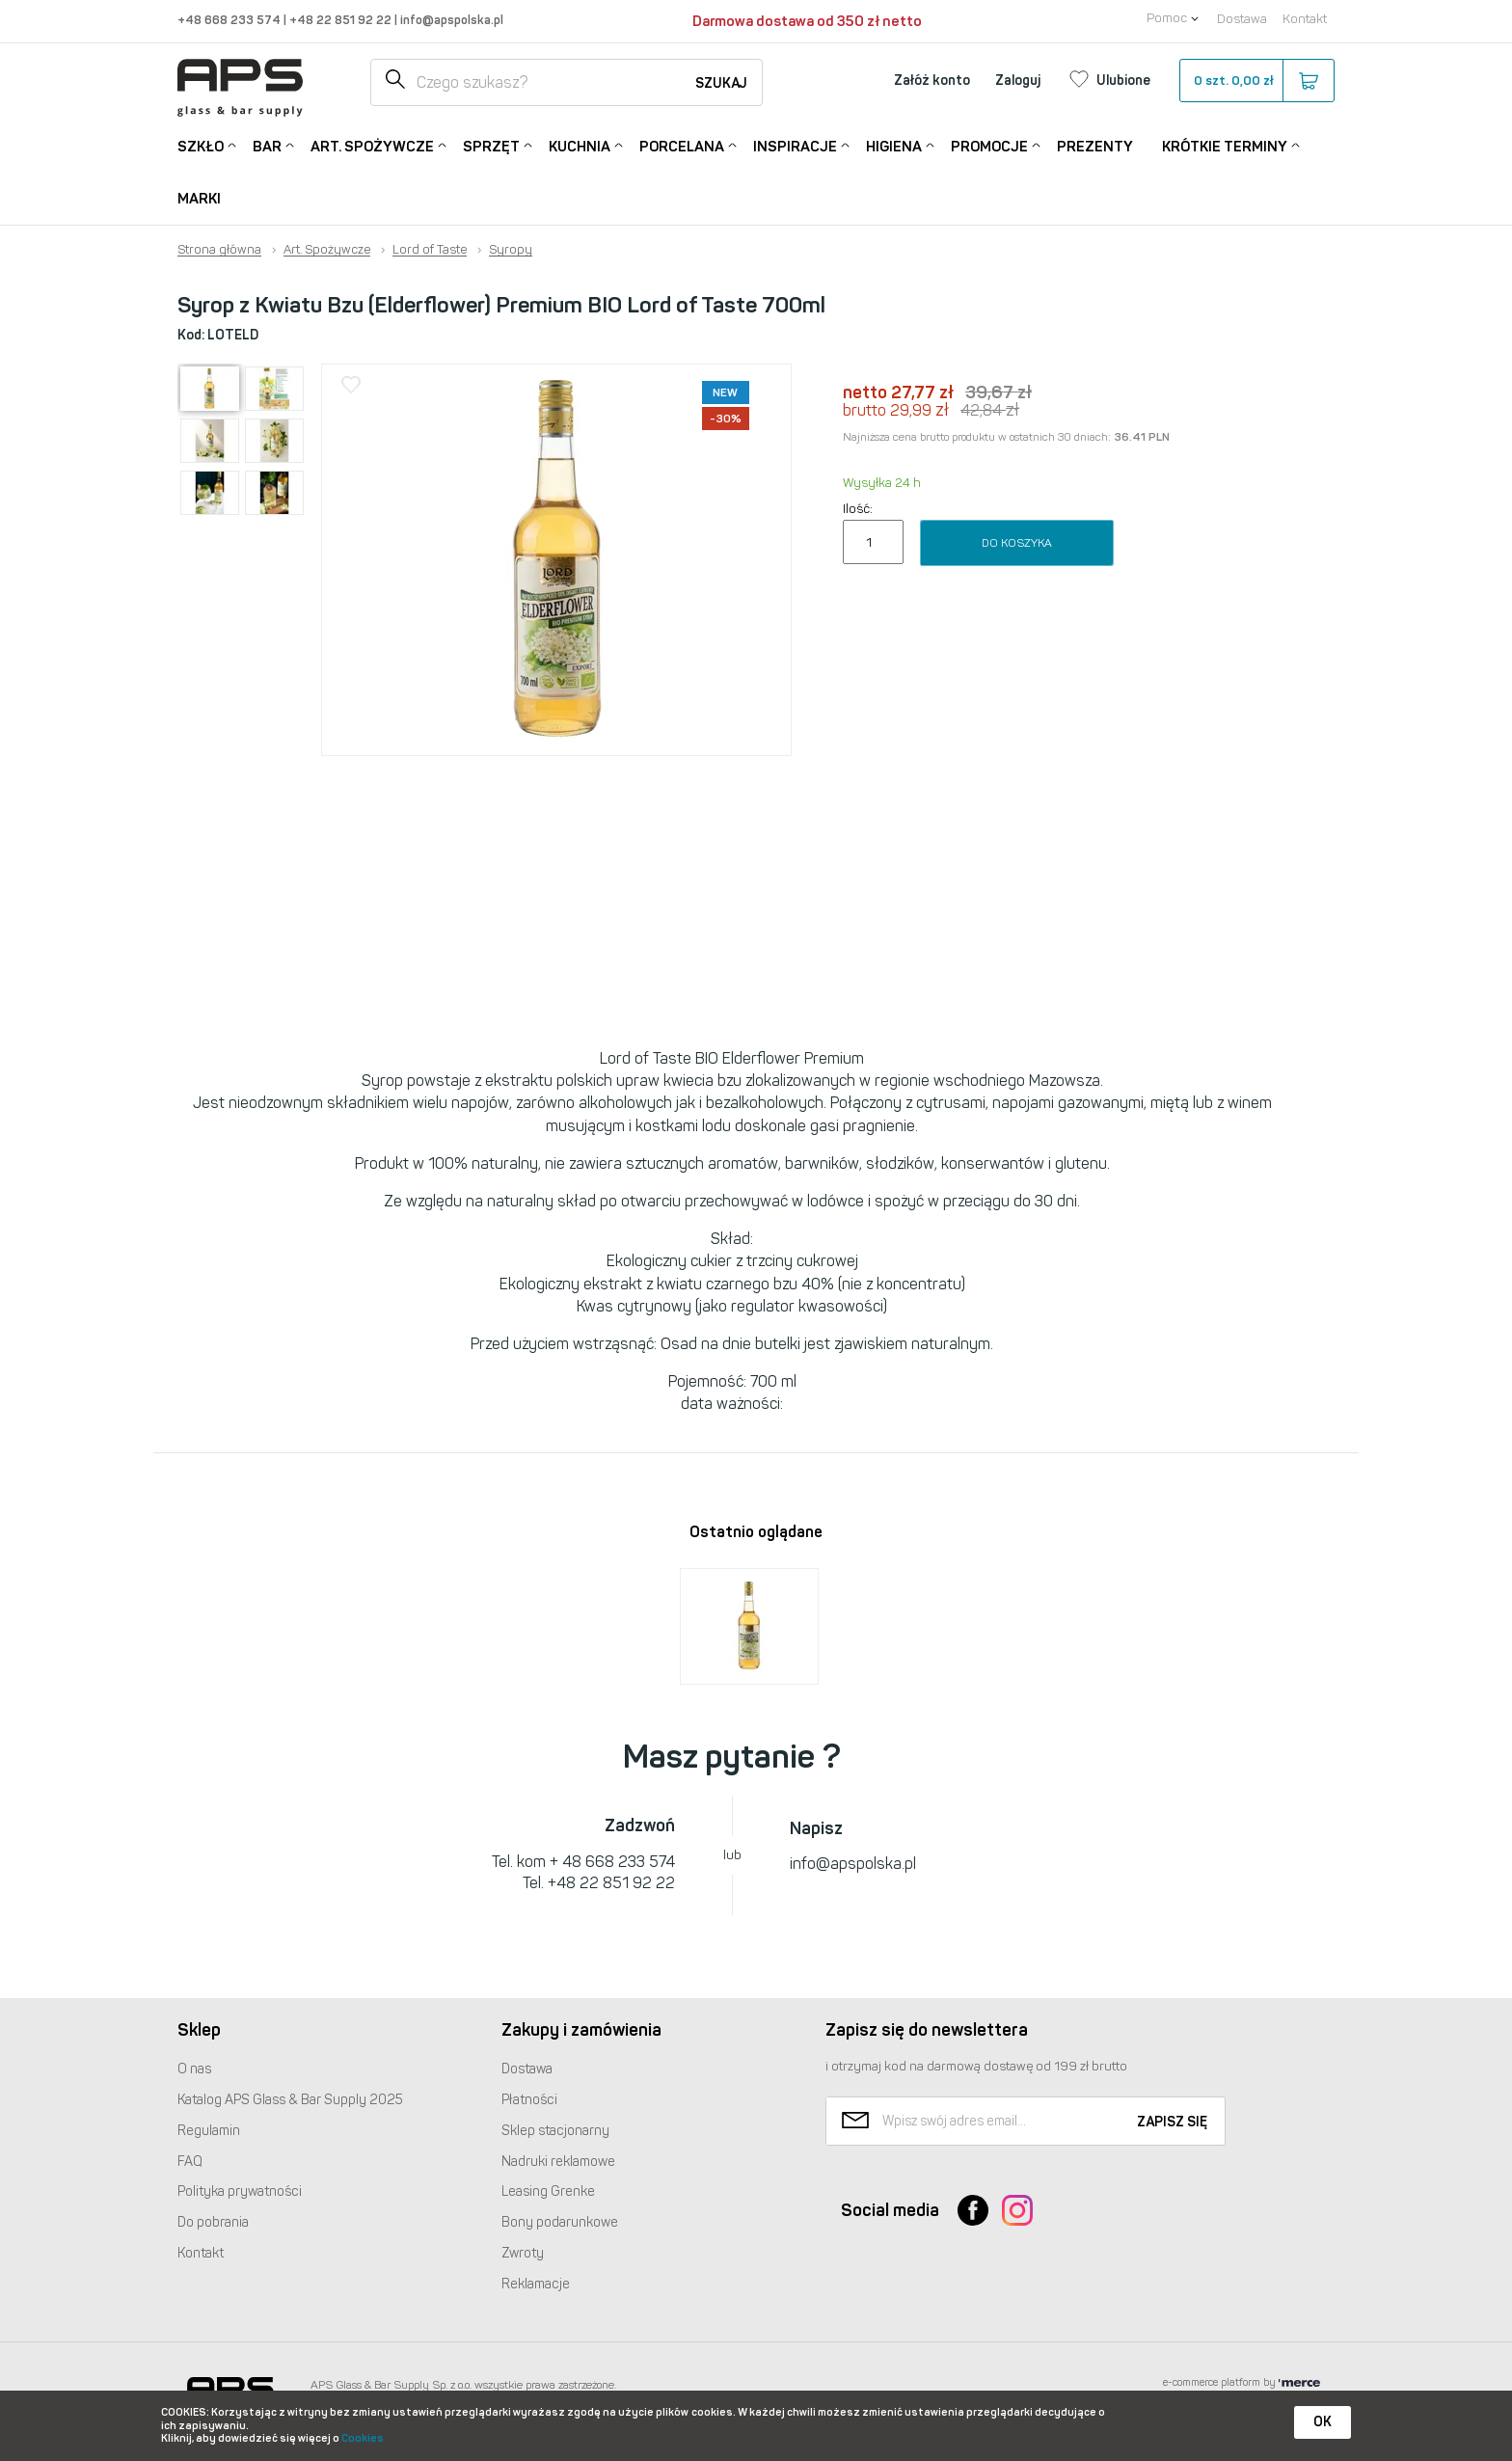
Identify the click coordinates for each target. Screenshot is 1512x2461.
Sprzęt (491, 145)
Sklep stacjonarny (555, 2131)
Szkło (200, 145)
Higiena (894, 145)
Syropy (510, 250)
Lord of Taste (429, 250)
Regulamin (208, 2131)
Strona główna (219, 250)
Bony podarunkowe (559, 2222)
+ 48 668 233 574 (612, 1862)
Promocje (989, 145)
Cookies (362, 2438)
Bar (267, 145)
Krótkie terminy (1224, 145)
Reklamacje (535, 2284)
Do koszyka (1017, 543)
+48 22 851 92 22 (341, 20)
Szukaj (721, 83)
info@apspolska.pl (450, 20)
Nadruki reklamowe (558, 2161)
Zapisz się (1172, 2122)
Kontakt (1304, 19)
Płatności (529, 2100)
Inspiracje (795, 145)
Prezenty (1095, 146)
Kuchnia (579, 145)
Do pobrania (213, 2222)
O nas (194, 2069)
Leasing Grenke (548, 2191)
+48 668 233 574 (230, 20)
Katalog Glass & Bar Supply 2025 (290, 2100)
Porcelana (681, 145)
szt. (1256, 81)
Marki (199, 198)
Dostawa (1242, 19)
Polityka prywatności (239, 2191)
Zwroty (522, 2253)
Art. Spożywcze (372, 145)
